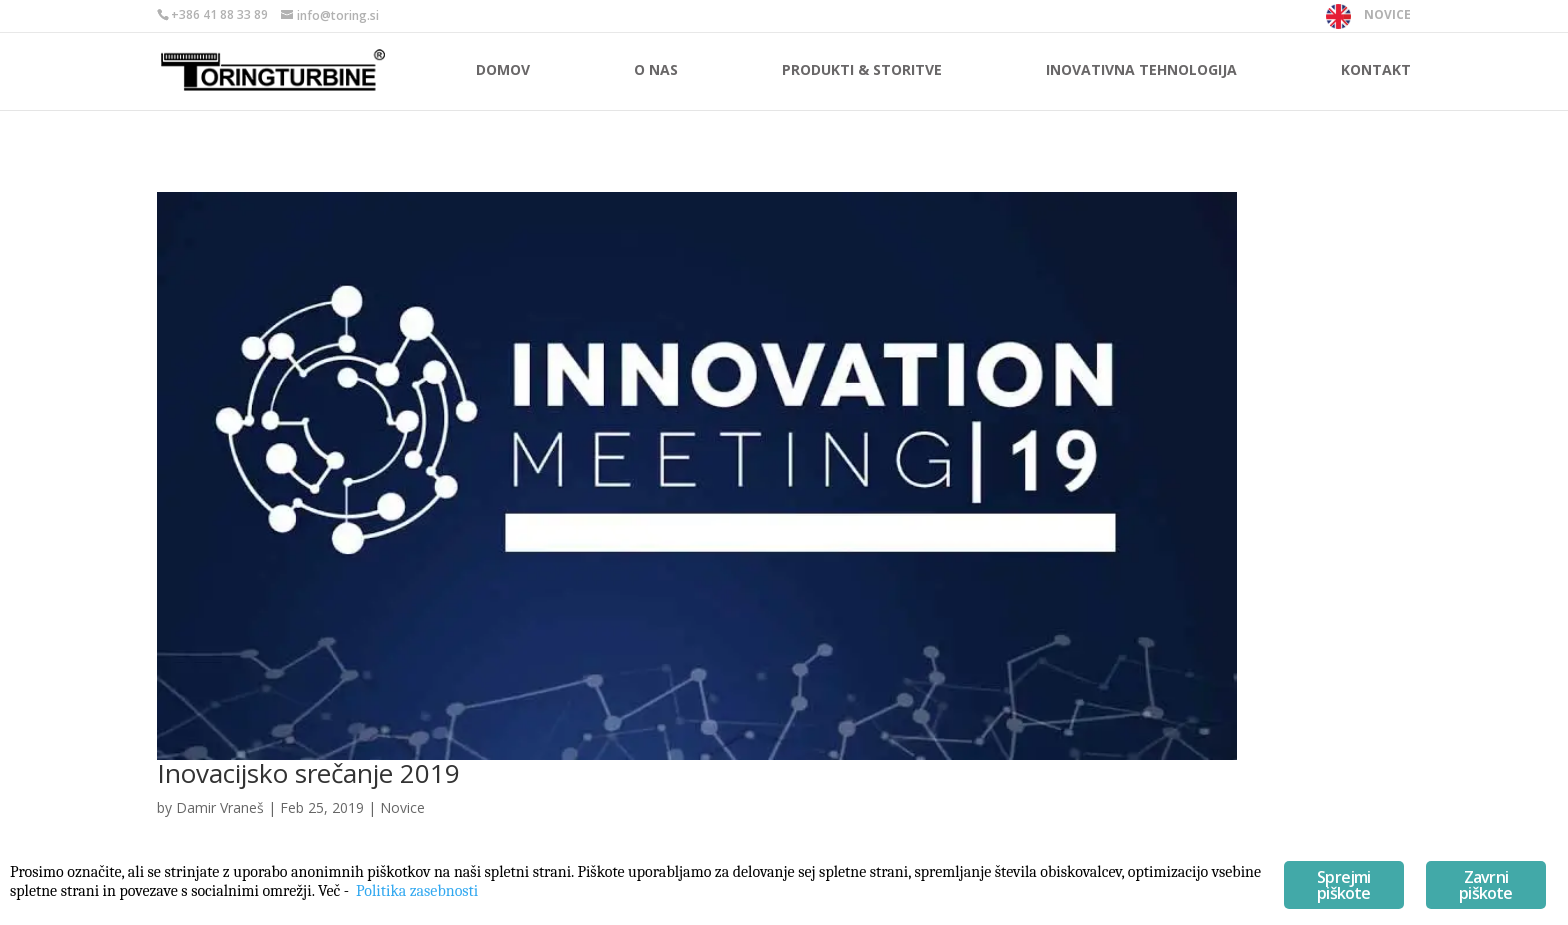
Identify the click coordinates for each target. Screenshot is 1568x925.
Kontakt (1376, 71)
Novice (402, 807)
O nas (656, 71)
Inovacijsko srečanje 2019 (308, 773)
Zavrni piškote (1485, 885)
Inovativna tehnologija (1141, 71)
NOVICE (1387, 15)
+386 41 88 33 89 (219, 15)
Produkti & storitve (862, 71)
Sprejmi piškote (1343, 885)
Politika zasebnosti (417, 891)
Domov (503, 71)
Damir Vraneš (220, 807)
